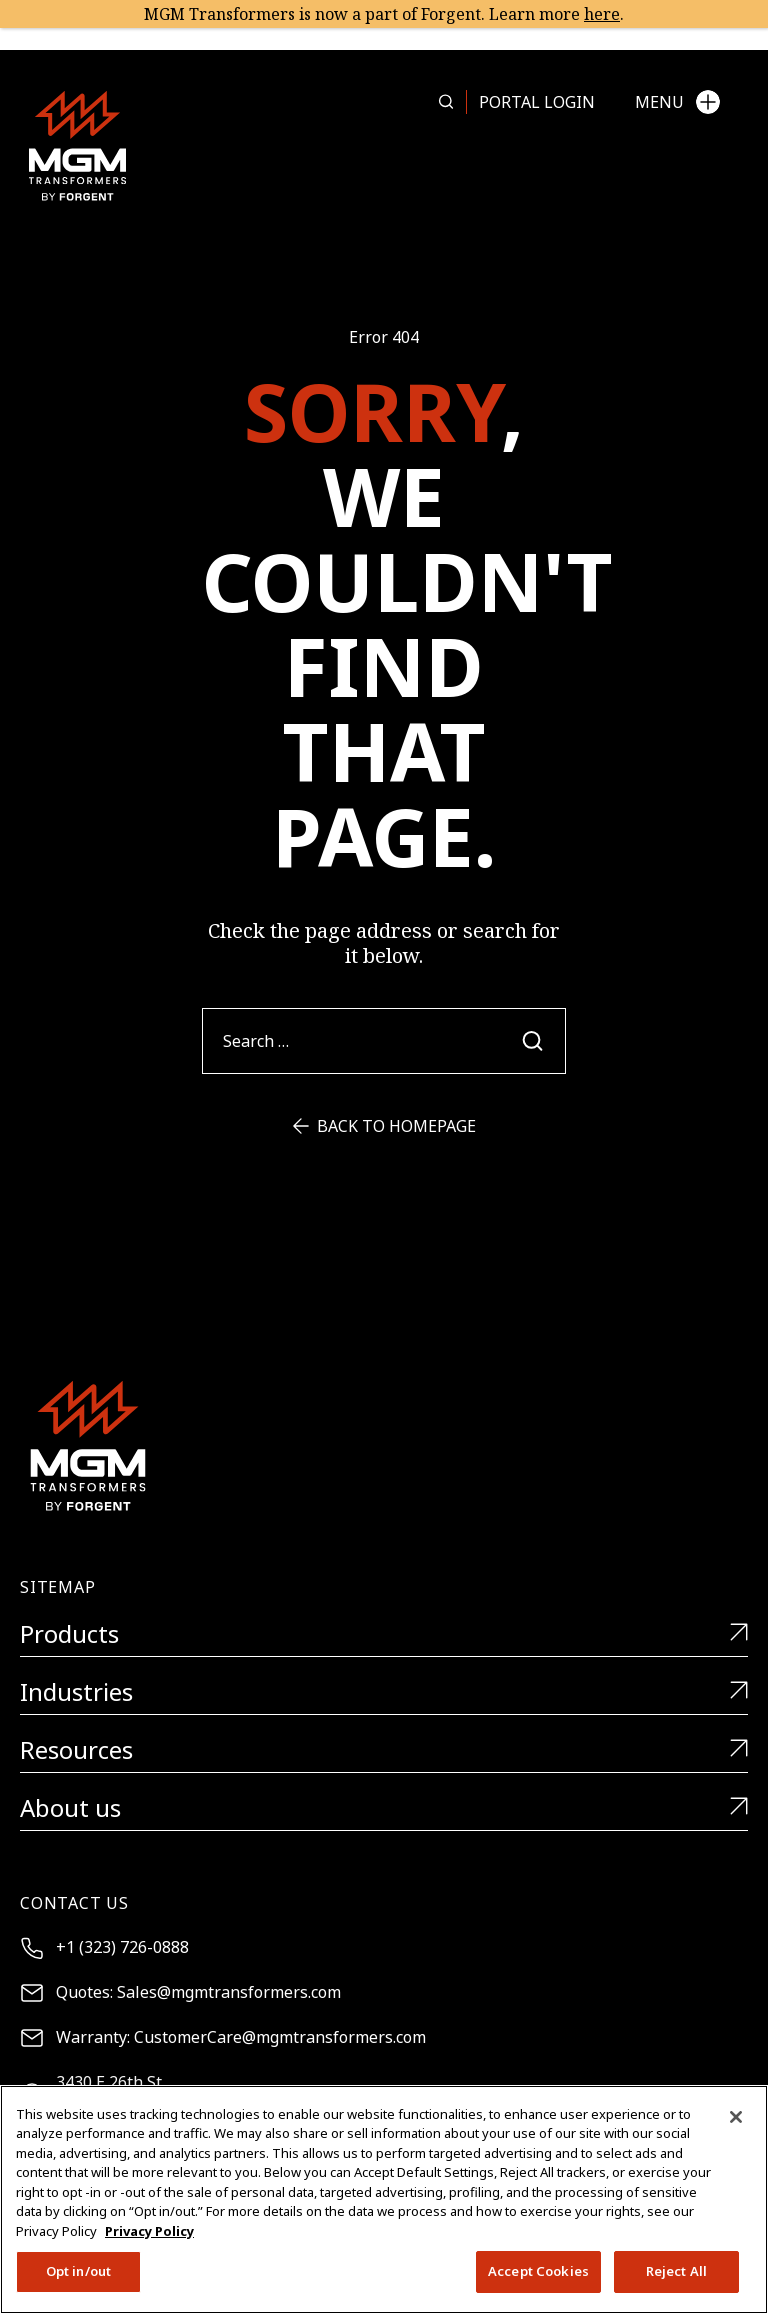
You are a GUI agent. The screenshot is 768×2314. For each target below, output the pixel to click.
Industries (384, 1692)
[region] (384, 2199)
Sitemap (58, 1587)
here (602, 14)
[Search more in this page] (446, 102)
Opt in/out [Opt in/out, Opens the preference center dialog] (78, 2271)
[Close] (736, 2117)
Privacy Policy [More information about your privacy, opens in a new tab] (149, 2231)
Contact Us (74, 1903)
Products (384, 1634)
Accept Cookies (538, 2271)
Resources (384, 1750)
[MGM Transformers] (77, 145)
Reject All (676, 2271)
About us (384, 1808)
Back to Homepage (384, 1126)
